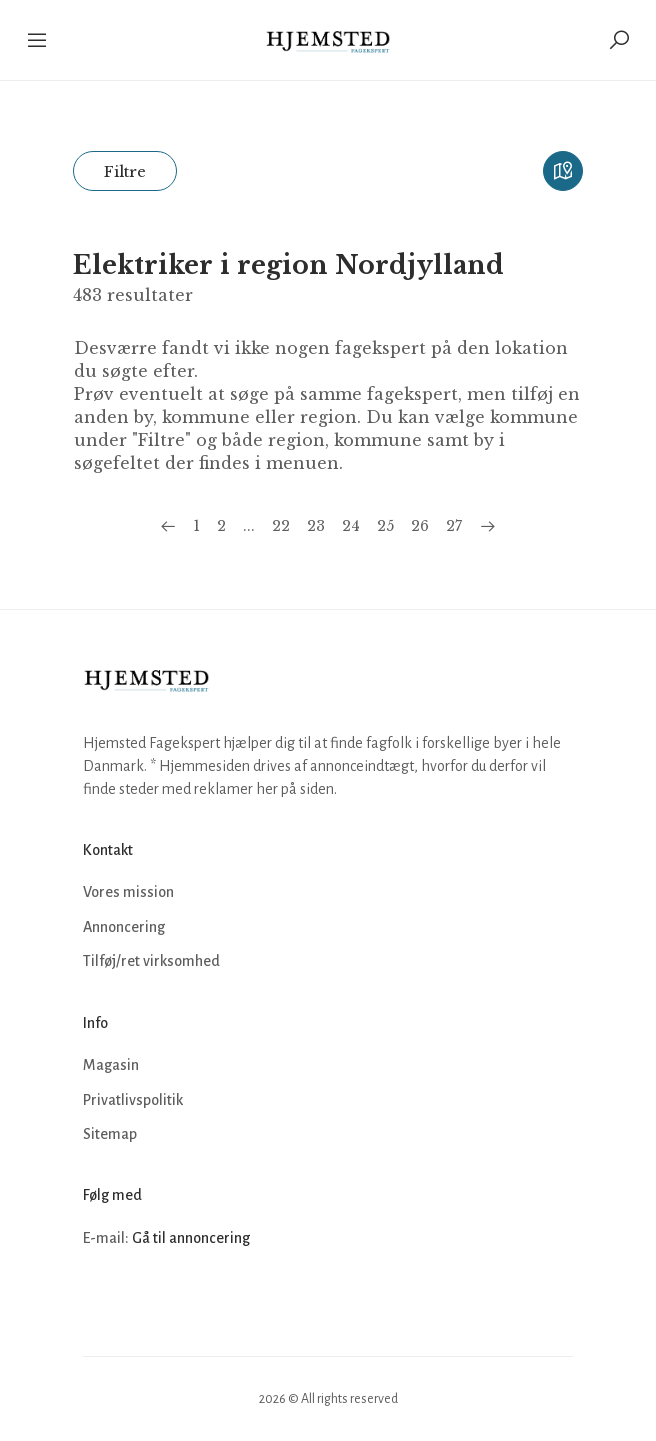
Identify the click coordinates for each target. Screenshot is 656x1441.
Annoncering (124, 927)
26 (420, 526)
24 (351, 526)
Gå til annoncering (191, 1238)
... (249, 526)
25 (385, 526)
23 (316, 526)
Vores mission (128, 892)
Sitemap (110, 1134)
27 (454, 526)
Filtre (125, 171)
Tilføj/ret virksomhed (151, 961)
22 (281, 526)
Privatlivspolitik (133, 1100)
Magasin (111, 1065)
